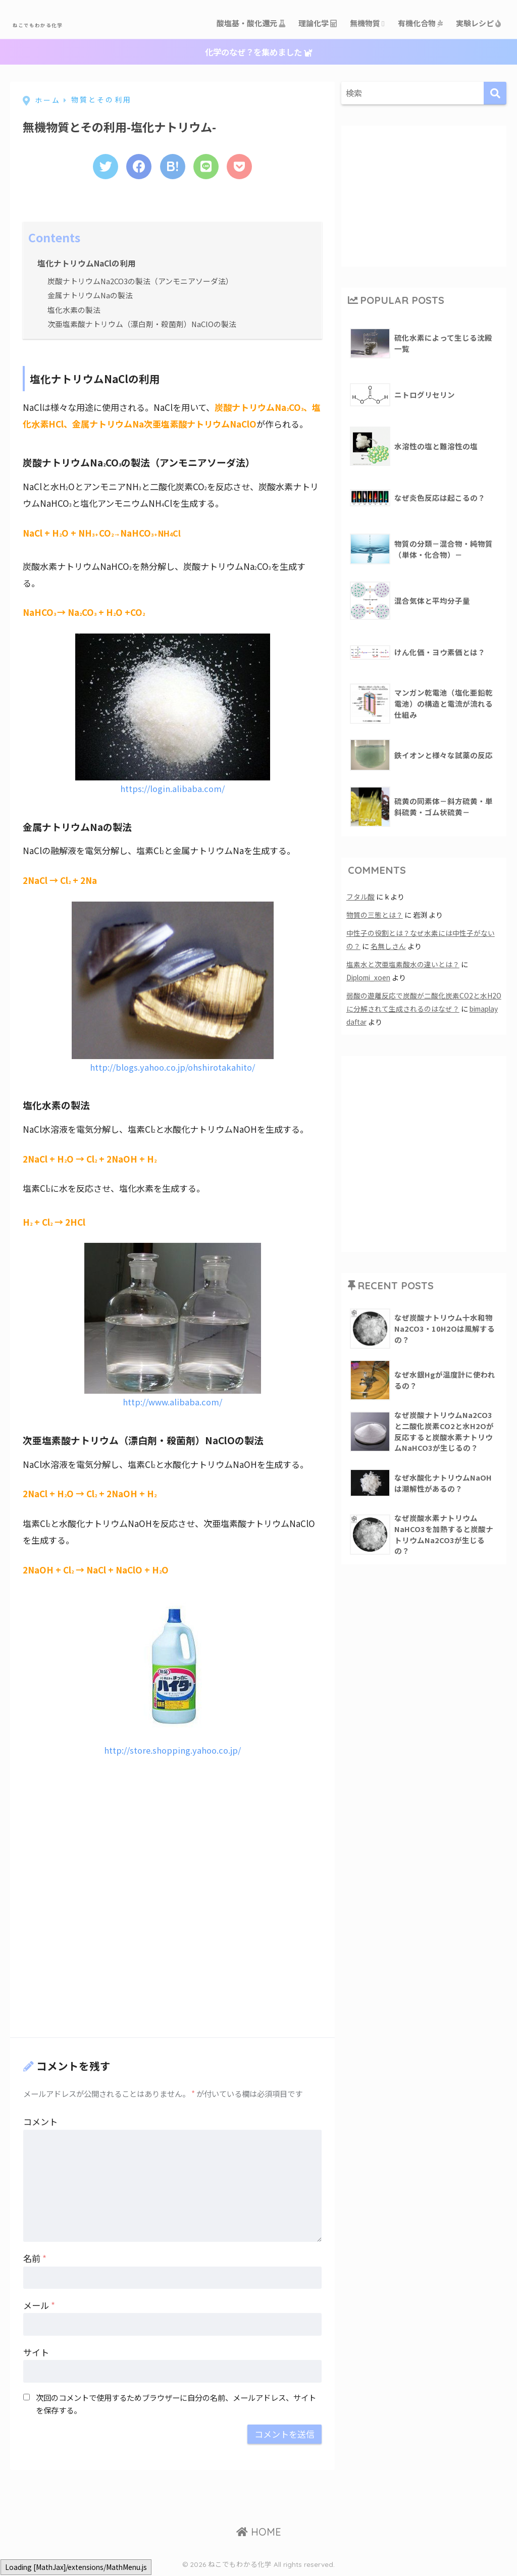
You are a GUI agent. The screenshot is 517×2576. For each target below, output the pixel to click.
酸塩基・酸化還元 (251, 23)
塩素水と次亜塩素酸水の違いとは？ (402, 964)
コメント (40, 2123)
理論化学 (318, 23)
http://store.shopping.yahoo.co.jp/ (172, 1751)
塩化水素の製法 (73, 310)
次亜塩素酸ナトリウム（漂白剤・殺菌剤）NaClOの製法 (142, 325)
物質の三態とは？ (374, 915)
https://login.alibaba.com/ (172, 789)
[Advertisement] (98, 1831)
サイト (36, 2353)
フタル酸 (360, 896)
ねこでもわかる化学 (67, 23)
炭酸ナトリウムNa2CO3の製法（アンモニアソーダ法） (141, 282)
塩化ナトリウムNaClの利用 (87, 264)
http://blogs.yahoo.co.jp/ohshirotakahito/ (172, 1068)
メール (39, 2306)
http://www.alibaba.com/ (172, 1403)
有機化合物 (421, 23)
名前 (34, 2259)
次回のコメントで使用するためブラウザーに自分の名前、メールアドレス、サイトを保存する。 (176, 2405)
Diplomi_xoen (370, 977)
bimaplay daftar (373, 1022)
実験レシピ (479, 23)
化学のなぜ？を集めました (259, 52)
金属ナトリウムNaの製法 (90, 296)
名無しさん (388, 946)
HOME (258, 2533)
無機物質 (367, 23)
